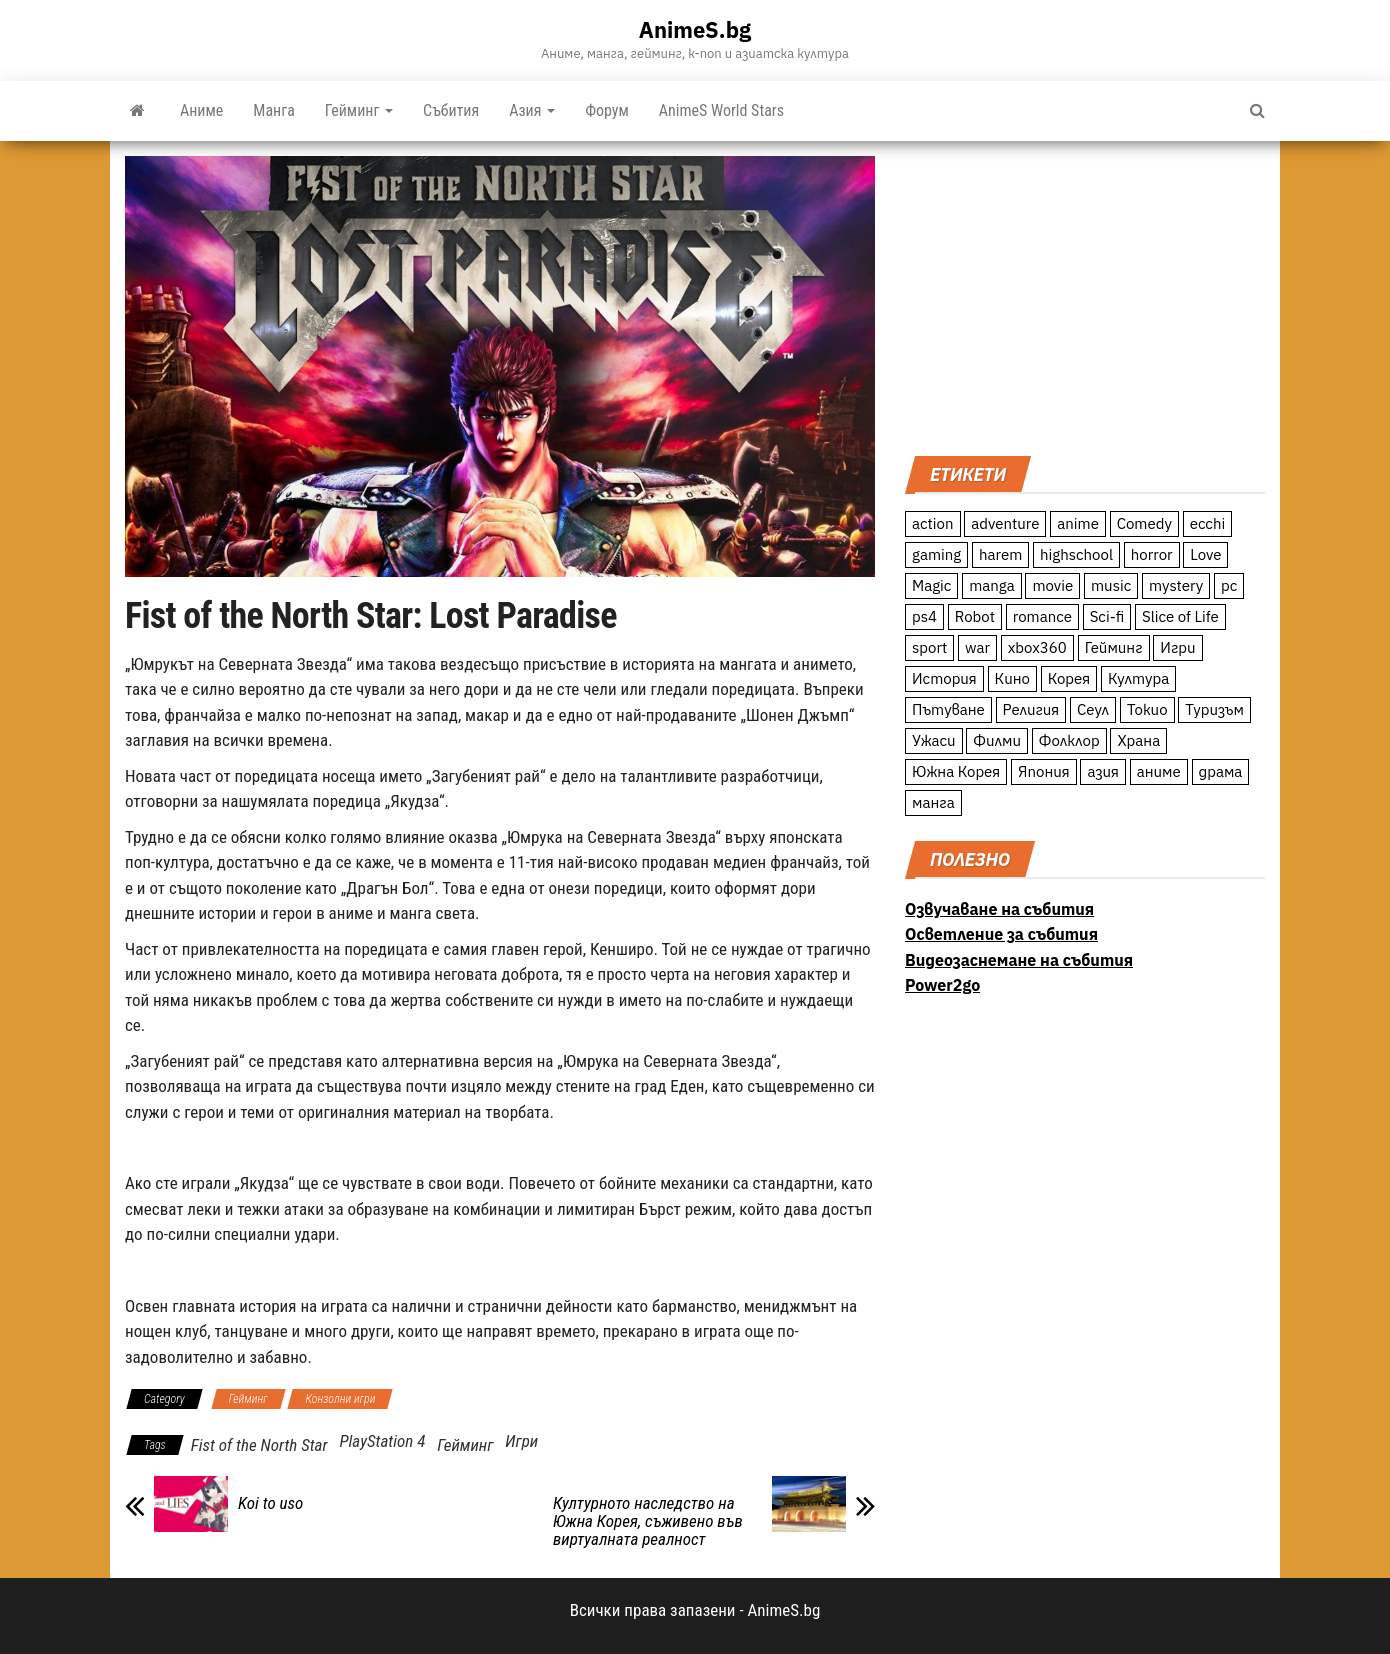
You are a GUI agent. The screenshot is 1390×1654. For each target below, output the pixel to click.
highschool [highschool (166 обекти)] (1076, 554)
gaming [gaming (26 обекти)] (936, 554)
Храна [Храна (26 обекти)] (1138, 740)
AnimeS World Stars (721, 110)
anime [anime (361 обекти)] (1078, 523)
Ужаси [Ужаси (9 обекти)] (934, 740)
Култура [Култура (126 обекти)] (1138, 678)
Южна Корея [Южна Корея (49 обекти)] (956, 771)
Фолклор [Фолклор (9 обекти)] (1069, 740)
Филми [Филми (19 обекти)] (997, 740)
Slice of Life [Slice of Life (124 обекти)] (1180, 616)
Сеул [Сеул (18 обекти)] (1093, 709)
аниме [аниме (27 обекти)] (1159, 771)
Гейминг (359, 110)
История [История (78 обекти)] (944, 678)
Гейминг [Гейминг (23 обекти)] (1114, 647)
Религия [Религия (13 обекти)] (1031, 709)
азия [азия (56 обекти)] (1103, 771)
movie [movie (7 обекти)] (1052, 585)
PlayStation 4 (382, 1441)
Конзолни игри (340, 1399)
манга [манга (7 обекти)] (933, 802)
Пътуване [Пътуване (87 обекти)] (948, 709)
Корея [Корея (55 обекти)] (1069, 678)
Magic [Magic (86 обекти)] (931, 585)
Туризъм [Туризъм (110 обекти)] (1214, 709)
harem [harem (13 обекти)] (1000, 554)
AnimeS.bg (695, 29)
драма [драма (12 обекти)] (1221, 771)
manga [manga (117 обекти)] (992, 585)
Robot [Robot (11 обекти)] (975, 616)
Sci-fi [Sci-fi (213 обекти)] (1107, 616)
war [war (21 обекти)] (977, 647)
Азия (532, 110)
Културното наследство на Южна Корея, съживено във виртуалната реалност (648, 1521)
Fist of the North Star (259, 1445)
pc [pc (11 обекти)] (1229, 585)
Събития (451, 110)
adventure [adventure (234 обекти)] (1005, 523)
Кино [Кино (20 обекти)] (1012, 678)
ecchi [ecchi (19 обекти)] (1208, 523)
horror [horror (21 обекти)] (1152, 554)
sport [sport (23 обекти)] (929, 647)
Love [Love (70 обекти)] (1205, 554)
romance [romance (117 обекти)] (1042, 616)
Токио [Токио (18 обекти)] (1147, 709)
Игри (521, 1441)
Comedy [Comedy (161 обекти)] (1144, 523)
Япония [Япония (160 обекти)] (1044, 771)
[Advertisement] (1085, 296)
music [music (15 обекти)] (1111, 585)
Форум (607, 110)
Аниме (201, 110)
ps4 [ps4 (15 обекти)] (924, 616)
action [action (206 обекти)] (933, 523)
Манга (274, 110)
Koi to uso (270, 1503)
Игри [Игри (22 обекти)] (1177, 647)
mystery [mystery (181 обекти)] (1176, 585)
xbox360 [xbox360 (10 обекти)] (1037, 647)
